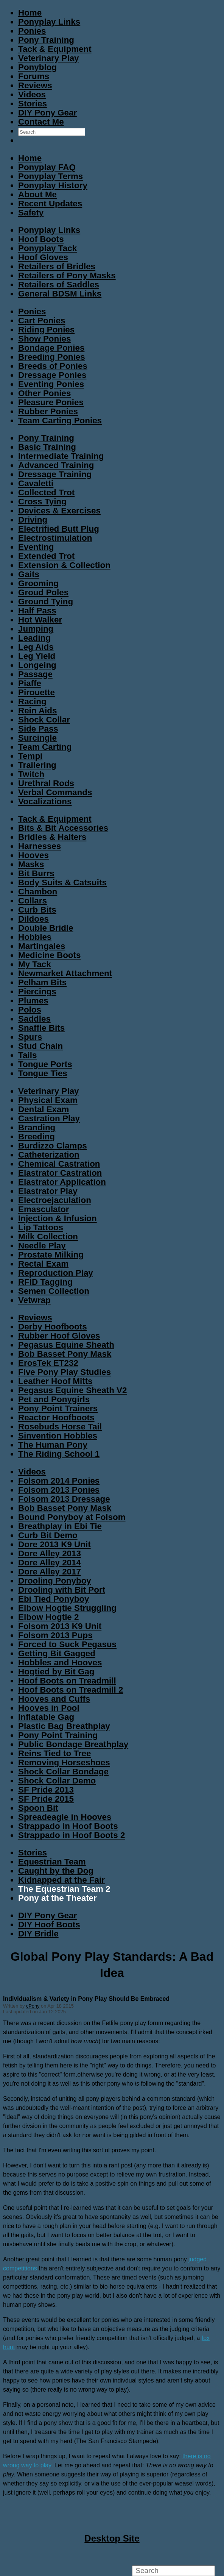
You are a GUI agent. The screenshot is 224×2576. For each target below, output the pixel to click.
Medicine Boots (49, 955)
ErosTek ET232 (48, 1363)
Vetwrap (34, 1300)
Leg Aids (36, 647)
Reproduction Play (55, 1273)
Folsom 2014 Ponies (59, 1480)
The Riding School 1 (59, 1454)
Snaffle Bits (41, 1028)
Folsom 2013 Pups (55, 1635)
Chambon (37, 891)
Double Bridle (45, 928)
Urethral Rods (46, 783)
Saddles (34, 1019)
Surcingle (37, 738)
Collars (32, 900)
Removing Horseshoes (64, 1762)
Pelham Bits (42, 982)
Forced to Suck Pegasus (67, 1644)
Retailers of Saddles (58, 284)
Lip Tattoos (40, 1227)
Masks (31, 864)
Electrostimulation (55, 538)
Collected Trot (46, 492)
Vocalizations (45, 801)
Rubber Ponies (48, 411)
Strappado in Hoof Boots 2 (71, 1835)
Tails (27, 1055)
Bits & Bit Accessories (63, 828)
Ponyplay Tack (47, 248)
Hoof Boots (41, 239)
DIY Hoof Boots (49, 1924)
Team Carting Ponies (60, 420)
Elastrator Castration (60, 1173)
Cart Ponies (41, 320)
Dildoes (33, 919)
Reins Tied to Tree (54, 1753)
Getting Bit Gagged (56, 1653)
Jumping (35, 628)
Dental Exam (43, 1109)
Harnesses (39, 846)
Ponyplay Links (49, 22)
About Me (37, 194)
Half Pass (37, 610)
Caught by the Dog (55, 1870)
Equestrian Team (52, 1861)
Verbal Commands (55, 792)
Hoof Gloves (43, 257)
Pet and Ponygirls (54, 1399)
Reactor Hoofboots (56, 1417)
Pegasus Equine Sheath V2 (72, 1390)
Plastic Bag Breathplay (64, 1726)
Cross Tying (42, 501)
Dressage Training (55, 474)
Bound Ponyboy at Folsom (72, 1517)
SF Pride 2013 (46, 1789)
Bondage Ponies (51, 348)
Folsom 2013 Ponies (59, 1490)
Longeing (37, 665)
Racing (32, 701)
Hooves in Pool (48, 1708)
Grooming (38, 583)
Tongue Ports (45, 1064)
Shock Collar (44, 719)
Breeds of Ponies (52, 366)
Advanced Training (56, 465)
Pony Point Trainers (58, 1408)
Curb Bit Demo (48, 1535)
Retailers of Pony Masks (67, 275)
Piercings (37, 991)
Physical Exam (48, 1100)
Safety (31, 212)
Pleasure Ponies (51, 402)
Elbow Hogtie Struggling (67, 1608)
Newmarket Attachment (65, 973)
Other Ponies (44, 393)
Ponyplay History (52, 185)
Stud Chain (40, 1046)
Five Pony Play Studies (64, 1372)
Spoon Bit (38, 1808)
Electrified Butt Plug (58, 529)
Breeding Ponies (51, 357)
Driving (32, 519)
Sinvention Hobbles (57, 1435)
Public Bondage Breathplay (73, 1744)
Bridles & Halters (52, 837)
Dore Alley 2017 (49, 1571)
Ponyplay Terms (50, 176)
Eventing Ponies (51, 384)
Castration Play (49, 1118)
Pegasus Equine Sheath (66, 1345)
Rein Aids (37, 710)
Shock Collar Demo (57, 1780)
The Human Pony (52, 1444)
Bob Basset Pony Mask (64, 1354)
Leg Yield (36, 656)
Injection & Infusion (57, 1218)
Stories (32, 103)
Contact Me (41, 121)
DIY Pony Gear (47, 112)
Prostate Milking (51, 1254)
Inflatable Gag (46, 1717)
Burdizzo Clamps (52, 1145)
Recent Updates (50, 203)
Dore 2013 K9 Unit (54, 1544)
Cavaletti (35, 483)
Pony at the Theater (57, 1898)
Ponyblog (37, 67)
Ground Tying (45, 601)
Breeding (36, 1136)
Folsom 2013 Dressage (64, 1499)
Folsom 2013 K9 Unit (59, 1626)
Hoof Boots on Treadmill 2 (70, 1689)
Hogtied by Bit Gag (56, 1671)
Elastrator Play (48, 1191)
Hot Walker (40, 619)
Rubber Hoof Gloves (59, 1335)
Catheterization (48, 1154)
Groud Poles (43, 592)
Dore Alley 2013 (49, 1553)
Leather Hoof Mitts (55, 1381)
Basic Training (47, 447)
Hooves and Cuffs (54, 1699)
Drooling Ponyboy (54, 1580)
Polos (29, 1009)
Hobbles (34, 937)
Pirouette (36, 692)
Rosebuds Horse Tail (60, 1426)
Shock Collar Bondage (63, 1771)
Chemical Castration (59, 1164)
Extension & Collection (64, 565)
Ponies (32, 31)
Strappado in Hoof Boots (68, 1826)
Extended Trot (46, 556)
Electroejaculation (54, 1200)
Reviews (35, 85)
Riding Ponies (46, 329)
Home (30, 12)
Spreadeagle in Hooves (64, 1817)
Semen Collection (53, 1291)
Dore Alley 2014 (49, 1562)
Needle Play (42, 1245)
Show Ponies (44, 338)
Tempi (30, 756)
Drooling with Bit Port (61, 1590)
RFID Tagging (45, 1282)
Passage (35, 674)
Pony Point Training (58, 1735)
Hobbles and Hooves (60, 1662)
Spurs (30, 1037)
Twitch (31, 774)
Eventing (36, 547)
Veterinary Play (48, 58)
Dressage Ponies (52, 375)
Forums (33, 76)
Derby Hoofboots (52, 1326)
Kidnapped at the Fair (61, 1880)
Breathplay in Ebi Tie (60, 1526)
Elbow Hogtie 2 (48, 1617)
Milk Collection (48, 1236)
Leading (34, 638)
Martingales (41, 946)
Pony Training (46, 40)
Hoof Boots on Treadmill (67, 1680)
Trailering (37, 765)
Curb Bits (37, 909)
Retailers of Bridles (56, 266)
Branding (36, 1127)
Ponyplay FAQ (47, 167)
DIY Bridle (38, 1933)
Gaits (28, 574)
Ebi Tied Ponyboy (53, 1599)
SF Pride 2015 (46, 1799)
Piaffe (29, 683)
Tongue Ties (42, 1073)
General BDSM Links (59, 293)
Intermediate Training (61, 456)
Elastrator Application (62, 1182)
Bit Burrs (36, 873)
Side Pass (38, 728)
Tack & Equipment (55, 49)
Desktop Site (111, 2538)
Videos (32, 94)
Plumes (33, 1000)
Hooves (33, 855)
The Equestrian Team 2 (64, 1889)
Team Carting (45, 747)
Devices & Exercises (59, 510)
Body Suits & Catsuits (62, 882)
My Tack (34, 964)
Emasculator (43, 1209)
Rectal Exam (43, 1263)
